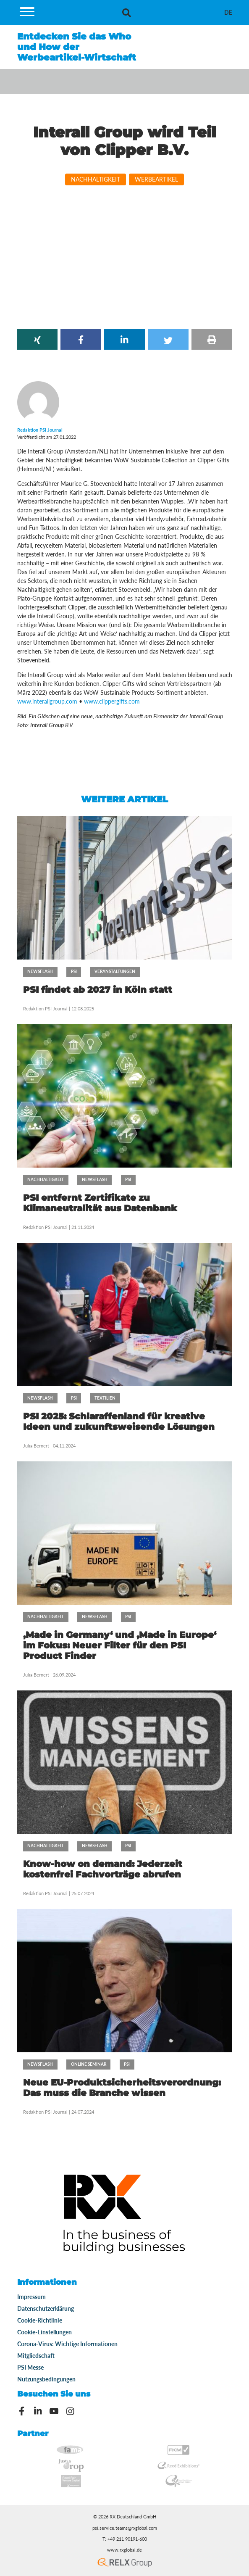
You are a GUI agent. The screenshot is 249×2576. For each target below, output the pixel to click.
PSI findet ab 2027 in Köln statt (97, 989)
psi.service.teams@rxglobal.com (124, 2528)
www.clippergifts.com (112, 701)
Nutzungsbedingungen (46, 2379)
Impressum (31, 2296)
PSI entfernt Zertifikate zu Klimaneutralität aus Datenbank (100, 1202)
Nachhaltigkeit (95, 179)
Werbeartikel (156, 179)
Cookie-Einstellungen (44, 2332)
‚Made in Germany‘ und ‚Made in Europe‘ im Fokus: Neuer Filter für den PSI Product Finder (119, 1645)
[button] (37, 339)
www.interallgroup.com (47, 701)
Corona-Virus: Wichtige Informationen (67, 2343)
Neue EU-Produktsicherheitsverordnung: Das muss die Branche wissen (122, 2087)
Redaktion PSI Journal (46, 1008)
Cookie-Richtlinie (39, 2320)
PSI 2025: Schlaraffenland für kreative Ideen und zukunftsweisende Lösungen (119, 1421)
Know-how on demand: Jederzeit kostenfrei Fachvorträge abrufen (102, 1869)
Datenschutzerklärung (45, 2308)
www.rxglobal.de (124, 2549)
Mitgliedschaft (36, 2355)
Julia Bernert (36, 1445)
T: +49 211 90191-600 (124, 2539)
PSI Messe (30, 2367)
